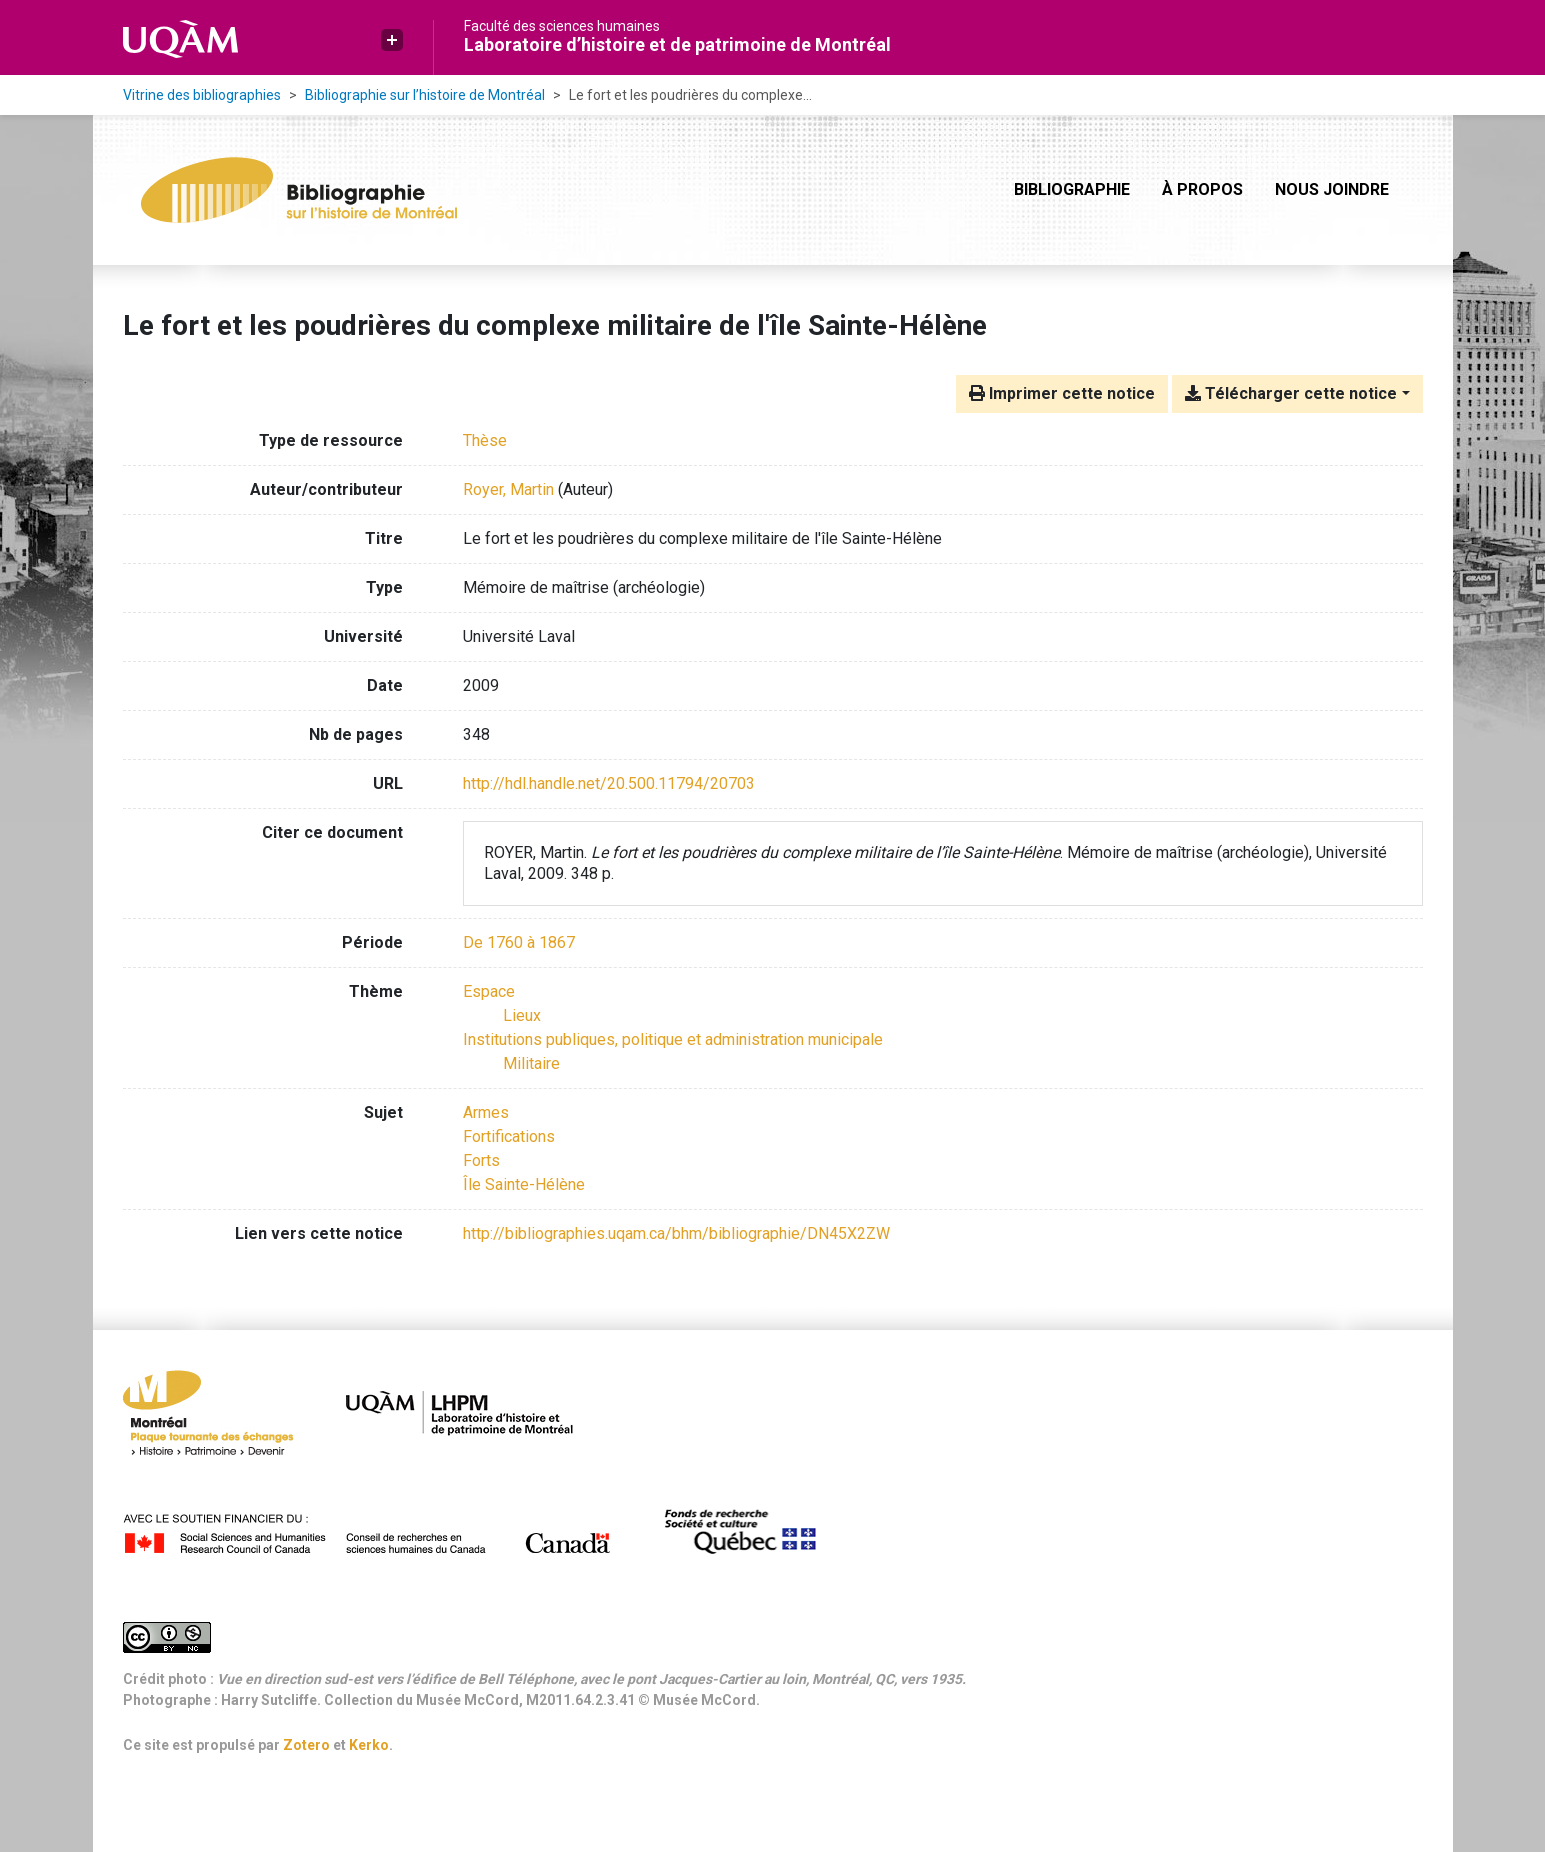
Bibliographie (1072, 189)
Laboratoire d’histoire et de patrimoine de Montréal (677, 44)
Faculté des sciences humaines (562, 26)
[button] (392, 40)
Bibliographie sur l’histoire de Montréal (425, 95)
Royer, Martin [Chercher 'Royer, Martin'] (508, 489)
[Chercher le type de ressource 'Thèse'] (485, 440)
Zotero (306, 1745)
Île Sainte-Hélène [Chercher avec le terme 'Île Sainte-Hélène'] (524, 1184)
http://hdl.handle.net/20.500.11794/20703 (609, 783)
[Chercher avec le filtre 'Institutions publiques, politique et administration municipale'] (673, 1039)
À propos (1202, 189)
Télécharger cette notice (1291, 393)
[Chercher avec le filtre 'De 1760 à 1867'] (519, 942)
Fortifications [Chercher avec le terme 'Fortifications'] (509, 1136)
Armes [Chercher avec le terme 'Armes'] (486, 1112)
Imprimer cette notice (1062, 393)
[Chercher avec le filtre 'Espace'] (489, 991)
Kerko (369, 1745)
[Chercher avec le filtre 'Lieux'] (522, 1015)
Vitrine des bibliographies (202, 95)
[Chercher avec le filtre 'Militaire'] (531, 1063)
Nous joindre (1332, 189)
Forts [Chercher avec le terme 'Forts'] (481, 1160)
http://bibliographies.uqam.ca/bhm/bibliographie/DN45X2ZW (676, 1233)
